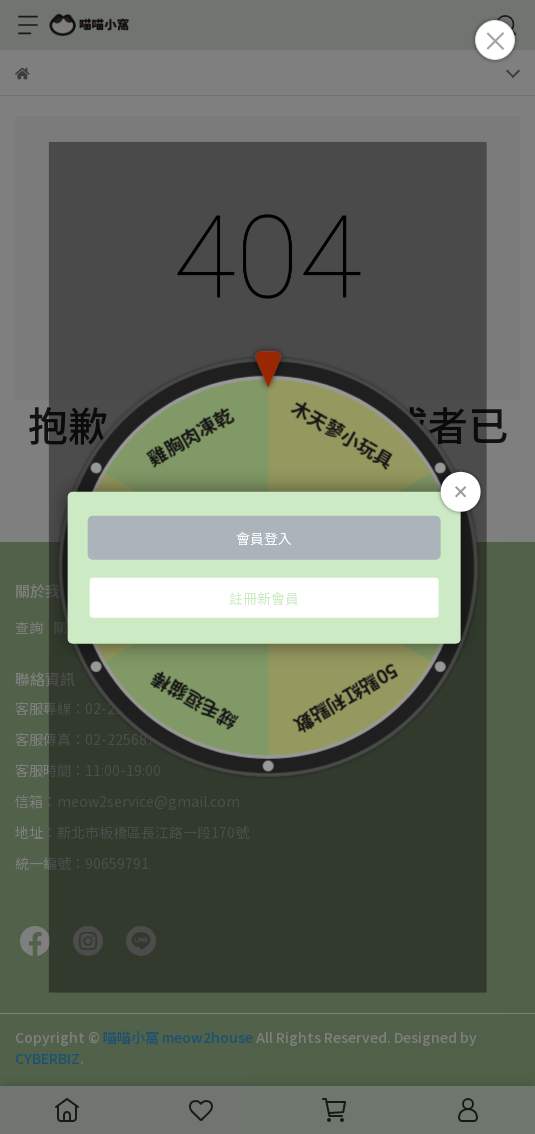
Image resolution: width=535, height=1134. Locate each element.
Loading (267, 567)
